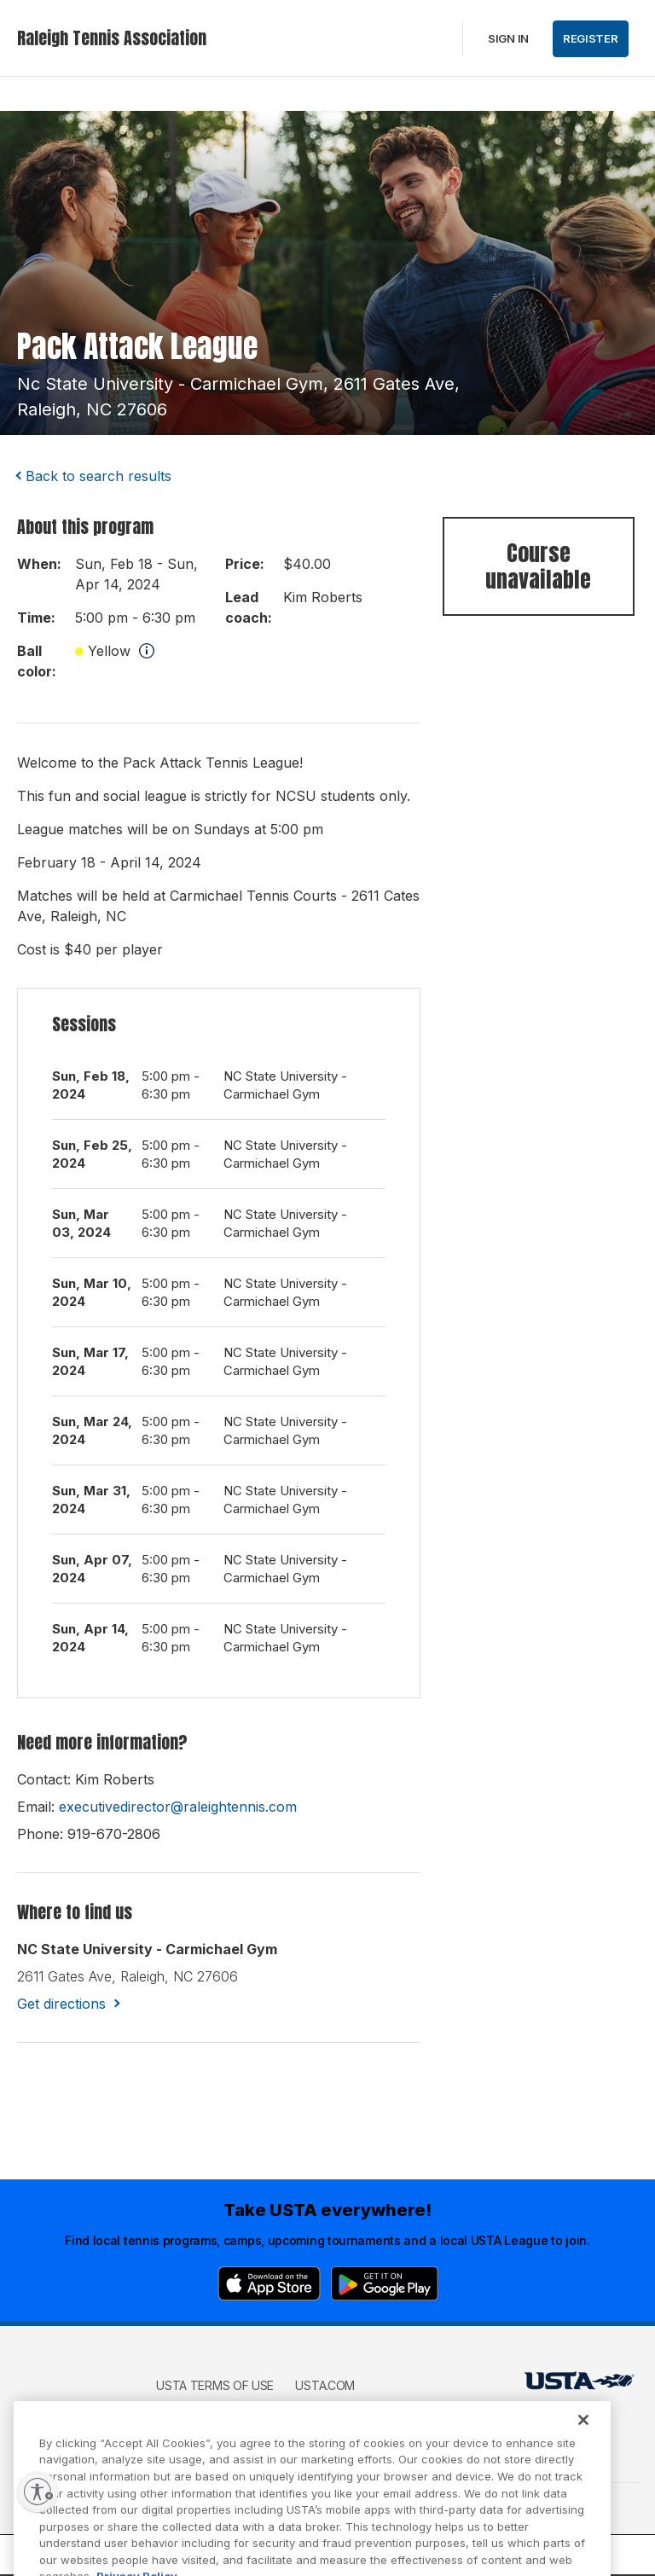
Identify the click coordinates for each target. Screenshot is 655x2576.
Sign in (508, 38)
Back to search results (98, 475)
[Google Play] (384, 2283)
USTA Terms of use (215, 2385)
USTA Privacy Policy (218, 2410)
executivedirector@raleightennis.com (178, 1806)
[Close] (583, 2438)
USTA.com (325, 2385)
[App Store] (269, 2283)
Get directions (61, 2003)
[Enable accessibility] (37, 2491)
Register (590, 38)
